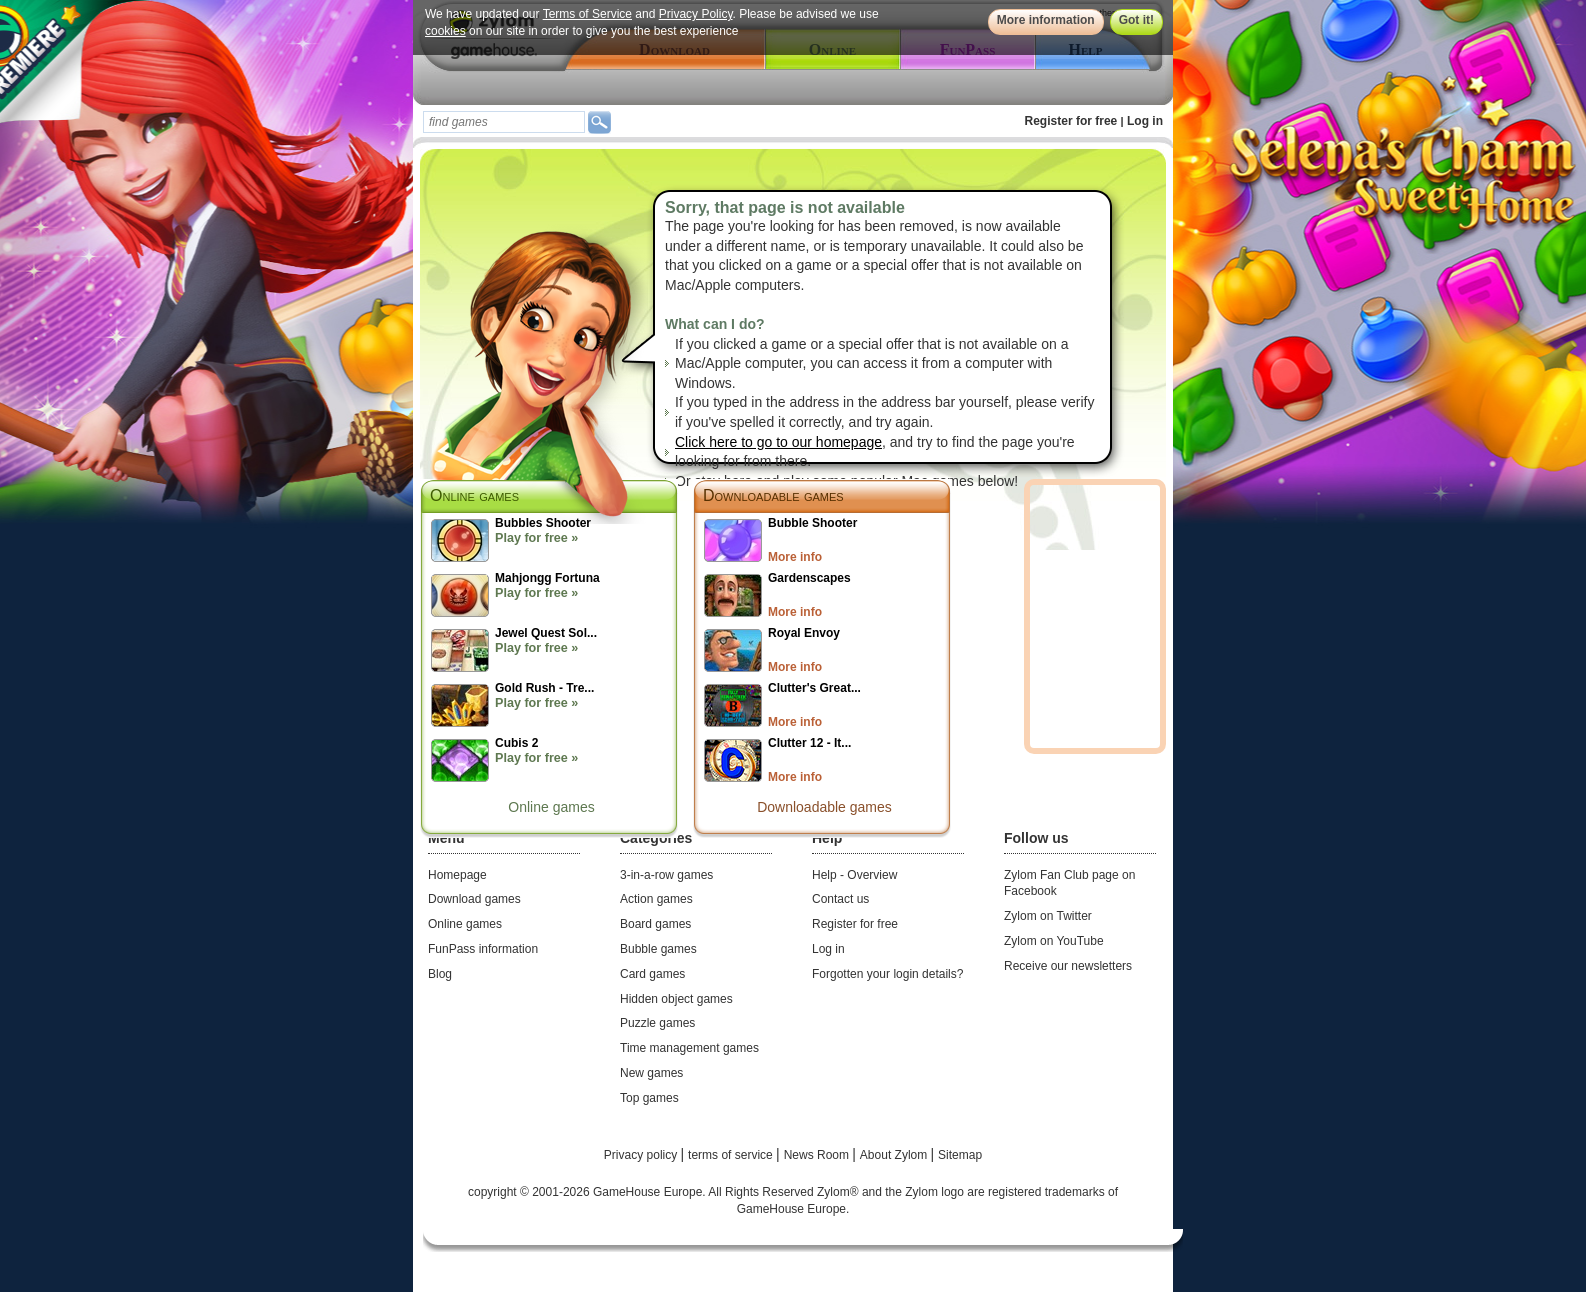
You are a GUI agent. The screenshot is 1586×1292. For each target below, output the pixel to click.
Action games (656, 899)
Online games (551, 807)
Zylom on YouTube (1054, 941)
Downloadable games (773, 495)
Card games (652, 974)
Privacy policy (642, 1155)
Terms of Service (587, 14)
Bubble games (658, 949)
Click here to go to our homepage (778, 442)
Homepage (457, 875)
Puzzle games (657, 1023)
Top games (649, 1098)
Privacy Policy (696, 14)
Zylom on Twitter (1048, 916)
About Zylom (895, 1155)
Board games (655, 924)
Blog (440, 974)
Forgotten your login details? (887, 974)
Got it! (1136, 20)
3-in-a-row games (666, 875)
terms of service (732, 1155)
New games (651, 1073)
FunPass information (483, 949)
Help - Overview (854, 875)
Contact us (840, 899)
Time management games (689, 1048)
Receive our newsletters (1068, 966)
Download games (474, 899)
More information (1046, 20)
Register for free (1071, 121)
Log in (1145, 121)
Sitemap (960, 1155)
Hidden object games (676, 999)
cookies (445, 31)
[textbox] (504, 122)
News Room (818, 1155)
